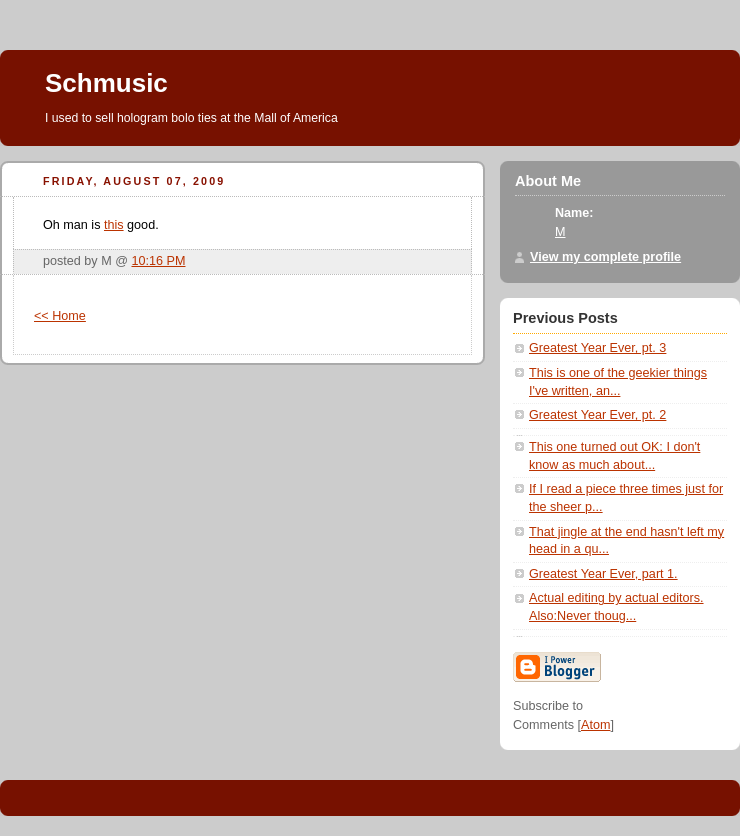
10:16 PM (159, 261)
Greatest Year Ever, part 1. (603, 574)
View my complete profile (605, 257)
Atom (595, 725)
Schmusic (106, 83)
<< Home (60, 316)
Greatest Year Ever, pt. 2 (597, 415)
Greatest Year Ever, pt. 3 (597, 348)
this (114, 225)
